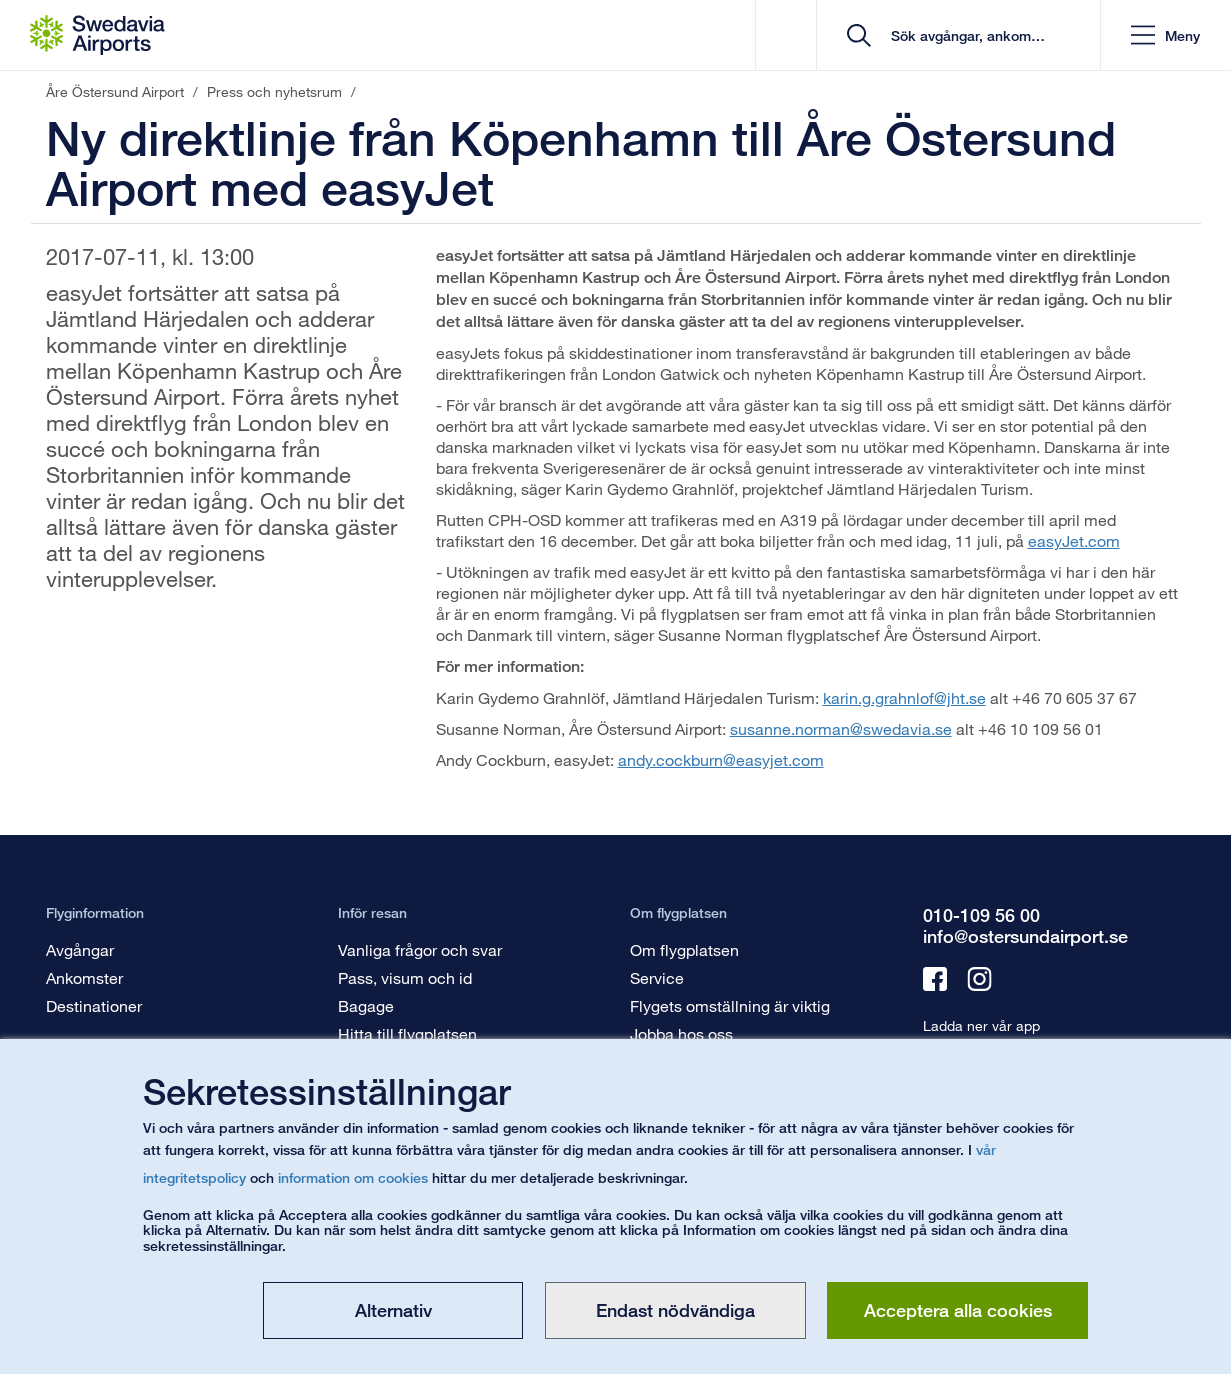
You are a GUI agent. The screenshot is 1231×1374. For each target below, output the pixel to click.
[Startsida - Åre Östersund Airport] (97, 35)
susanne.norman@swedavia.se (841, 728)
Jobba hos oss (681, 1033)
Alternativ (393, 1310)
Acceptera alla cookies (958, 1310)
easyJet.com (1074, 540)
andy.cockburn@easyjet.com (721, 759)
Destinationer (94, 1005)
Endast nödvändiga (675, 1310)
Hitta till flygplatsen (407, 1033)
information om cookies (353, 1177)
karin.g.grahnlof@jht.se (904, 697)
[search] (965, 35)
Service (657, 977)
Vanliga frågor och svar (420, 949)
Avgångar (80, 949)
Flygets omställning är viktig (730, 1005)
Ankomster (84, 977)
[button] (1165, 35)
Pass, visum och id (405, 977)
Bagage (366, 1005)
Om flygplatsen (684, 949)
